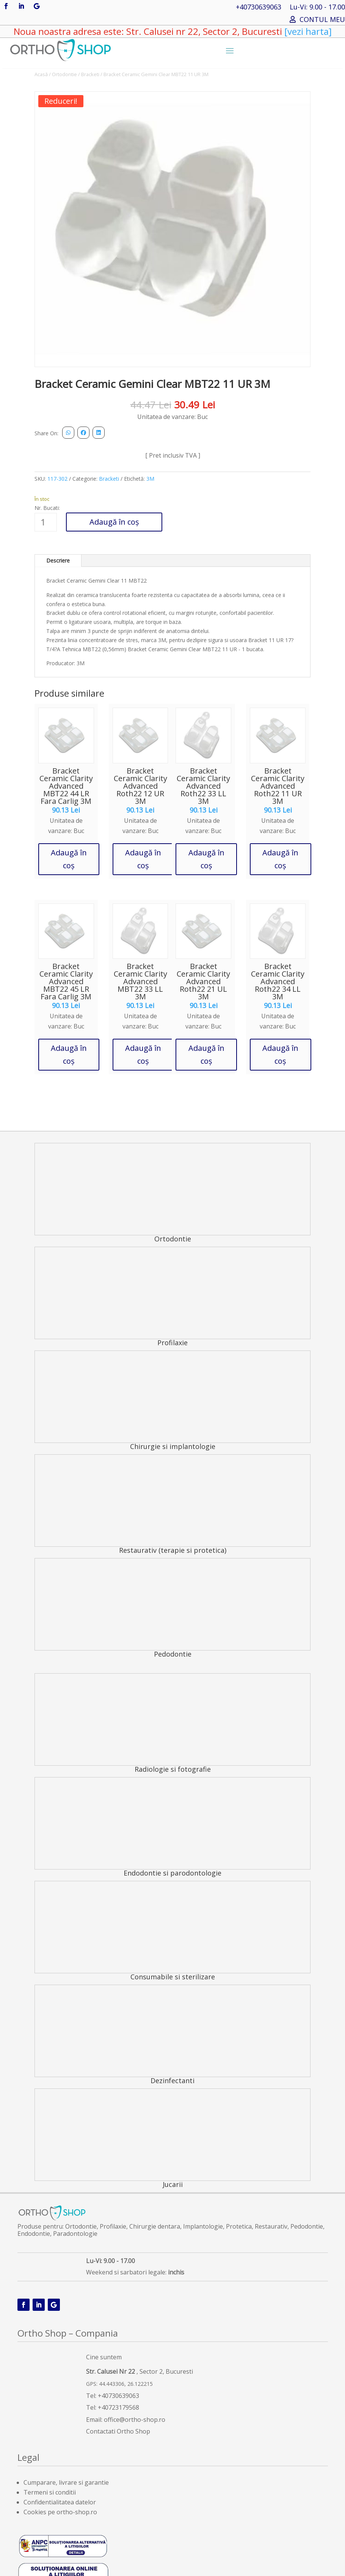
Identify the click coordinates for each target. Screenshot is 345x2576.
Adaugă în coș (114, 522)
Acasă (41, 74)
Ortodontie (64, 74)
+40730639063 (258, 7)
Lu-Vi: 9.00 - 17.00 (317, 7)
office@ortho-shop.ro (134, 2419)
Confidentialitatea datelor (60, 2502)
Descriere (58, 560)
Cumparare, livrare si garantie (66, 2482)
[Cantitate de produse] (45, 522)
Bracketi (90, 74)
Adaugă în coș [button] (69, 859)
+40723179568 (118, 2407)
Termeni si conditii (50, 2492)
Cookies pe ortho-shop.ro (60, 2512)
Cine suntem (104, 2357)
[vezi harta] (307, 31)
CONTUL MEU (322, 20)
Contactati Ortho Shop (118, 2431)
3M (150, 478)
